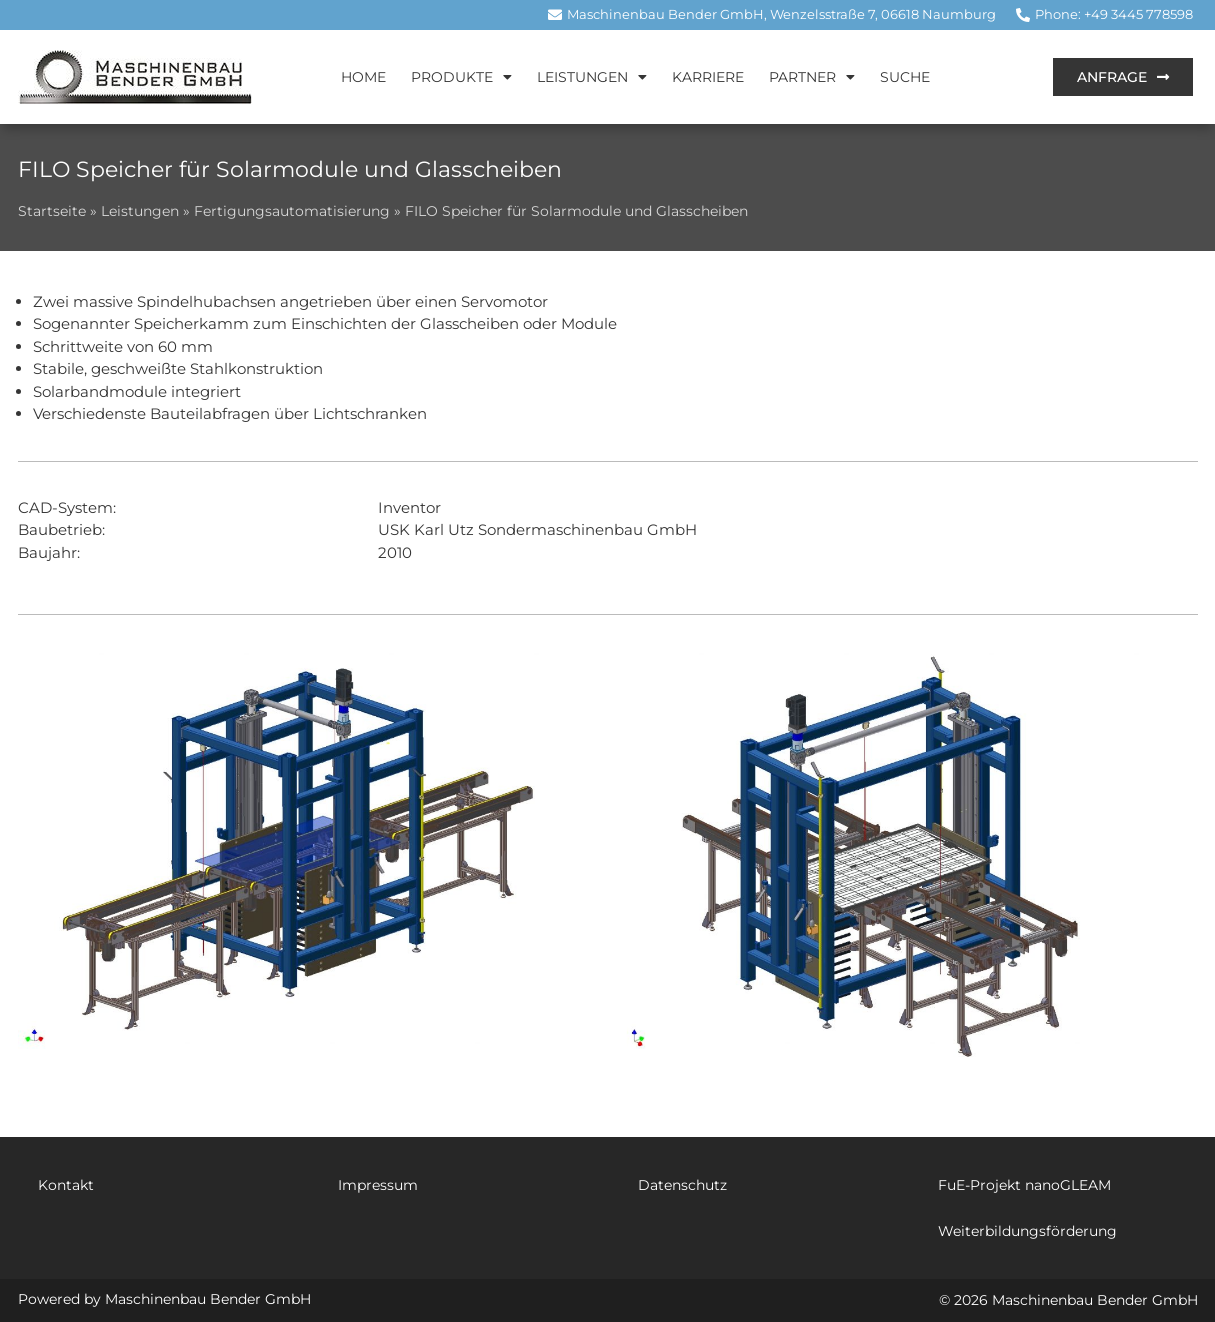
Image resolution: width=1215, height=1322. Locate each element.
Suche (905, 77)
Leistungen (592, 77)
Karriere (708, 77)
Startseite (52, 211)
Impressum (378, 1185)
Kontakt (66, 1185)
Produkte (461, 77)
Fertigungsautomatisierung (292, 211)
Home (363, 77)
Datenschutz (682, 1185)
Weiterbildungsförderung (1027, 1231)
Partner (812, 77)
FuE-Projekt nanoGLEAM (1024, 1185)
